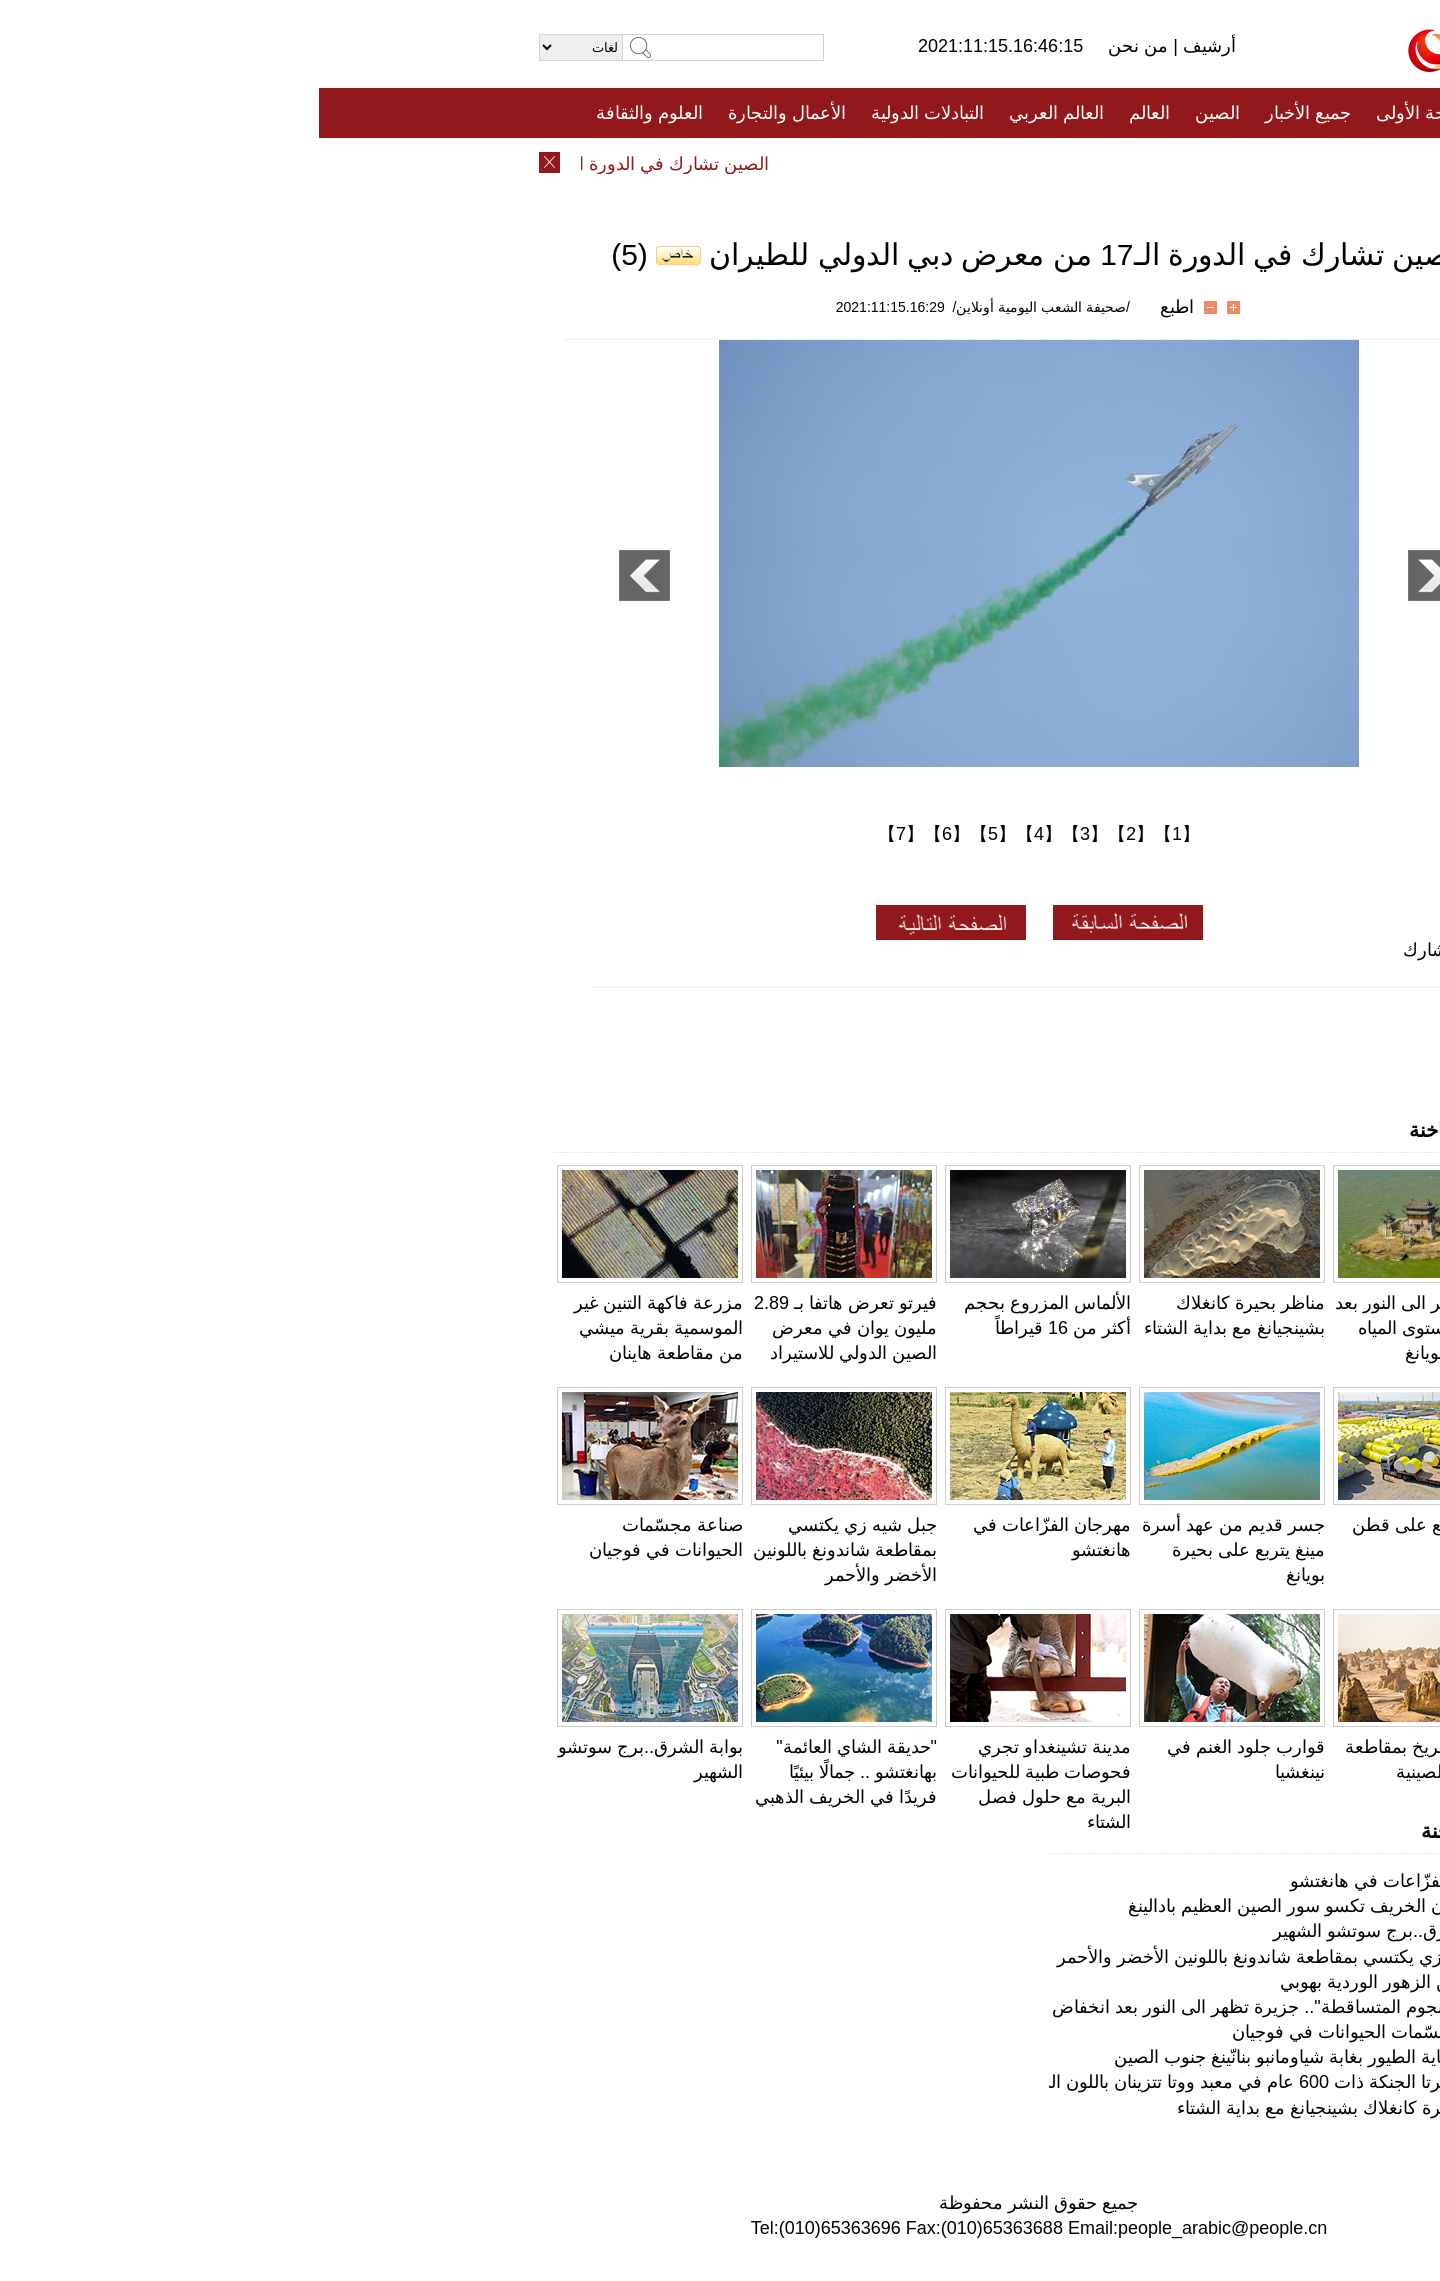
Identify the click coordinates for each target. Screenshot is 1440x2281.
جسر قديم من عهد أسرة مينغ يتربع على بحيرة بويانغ (914, 1550)
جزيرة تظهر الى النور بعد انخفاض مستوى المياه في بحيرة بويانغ (1108, 1328)
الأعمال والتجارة (468, 113)
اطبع (858, 307)
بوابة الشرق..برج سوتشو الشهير (1073, 1931)
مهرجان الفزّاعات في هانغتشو (1082, 1881)
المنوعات (791, 163)
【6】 (628, 834)
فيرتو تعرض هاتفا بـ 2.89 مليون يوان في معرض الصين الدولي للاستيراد (526, 1328)
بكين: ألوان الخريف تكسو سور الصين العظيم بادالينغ (1001, 1906)
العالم (830, 113)
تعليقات (705, 163)
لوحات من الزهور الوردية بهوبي (1077, 1982)
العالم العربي (737, 113)
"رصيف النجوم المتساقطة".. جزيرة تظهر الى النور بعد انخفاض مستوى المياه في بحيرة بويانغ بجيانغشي (813, 2007)
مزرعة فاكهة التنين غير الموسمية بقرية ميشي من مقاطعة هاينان (339, 1328)
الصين (898, 113)
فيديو (633, 163)
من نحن (821, 46)
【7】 (582, 834)
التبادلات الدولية (608, 113)
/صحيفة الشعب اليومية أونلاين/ (722, 307)
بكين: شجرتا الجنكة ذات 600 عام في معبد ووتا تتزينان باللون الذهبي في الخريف (898, 2082)
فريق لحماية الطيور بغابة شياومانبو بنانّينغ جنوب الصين (994, 2057)
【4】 (720, 834)
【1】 (858, 834)
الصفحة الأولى (1110, 113)
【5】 (674, 834)
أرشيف (888, 46)
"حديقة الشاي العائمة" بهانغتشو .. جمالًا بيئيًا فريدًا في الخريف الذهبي (527, 1772)
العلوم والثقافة (330, 113)
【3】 (766, 834)
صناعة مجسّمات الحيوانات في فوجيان (1053, 2032)
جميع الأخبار (989, 113)
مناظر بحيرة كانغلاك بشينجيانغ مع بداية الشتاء (1025, 2108)
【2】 (812, 834)
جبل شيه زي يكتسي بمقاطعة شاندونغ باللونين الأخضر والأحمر (526, 1550)
